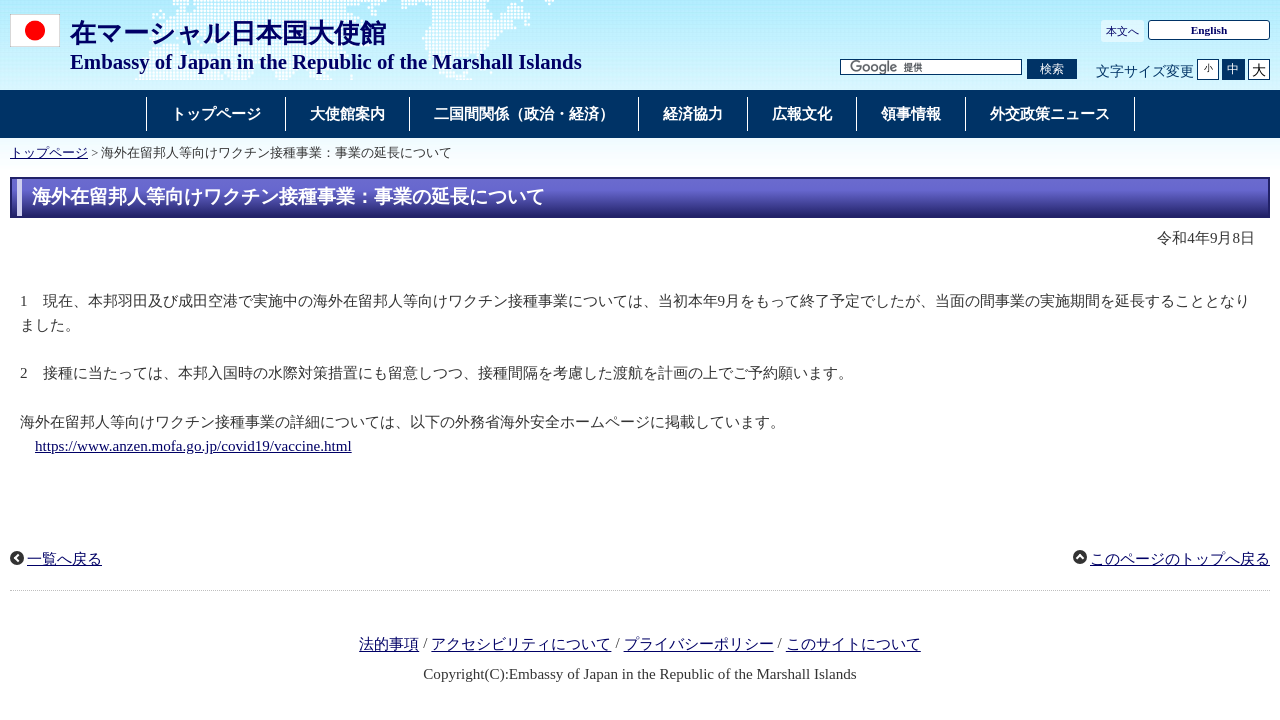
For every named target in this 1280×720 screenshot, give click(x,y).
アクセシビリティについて (521, 645)
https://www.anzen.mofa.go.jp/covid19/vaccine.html (193, 446)
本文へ (1122, 31)
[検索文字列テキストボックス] (931, 67)
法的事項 (389, 645)
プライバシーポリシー (699, 645)
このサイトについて (853, 645)
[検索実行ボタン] (1052, 69)
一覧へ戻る (64, 559)
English (1209, 30)
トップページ (49, 153)
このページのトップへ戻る (1180, 559)
